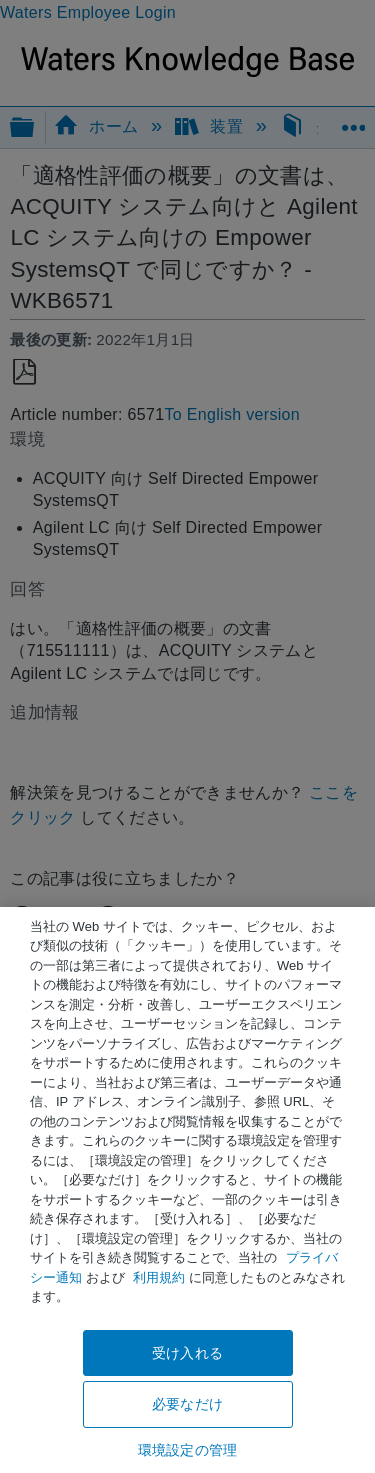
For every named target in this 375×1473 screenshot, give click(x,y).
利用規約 (159, 1277)
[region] (187, 1190)
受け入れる (187, 1353)
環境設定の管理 (187, 1450)
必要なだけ (187, 1404)
